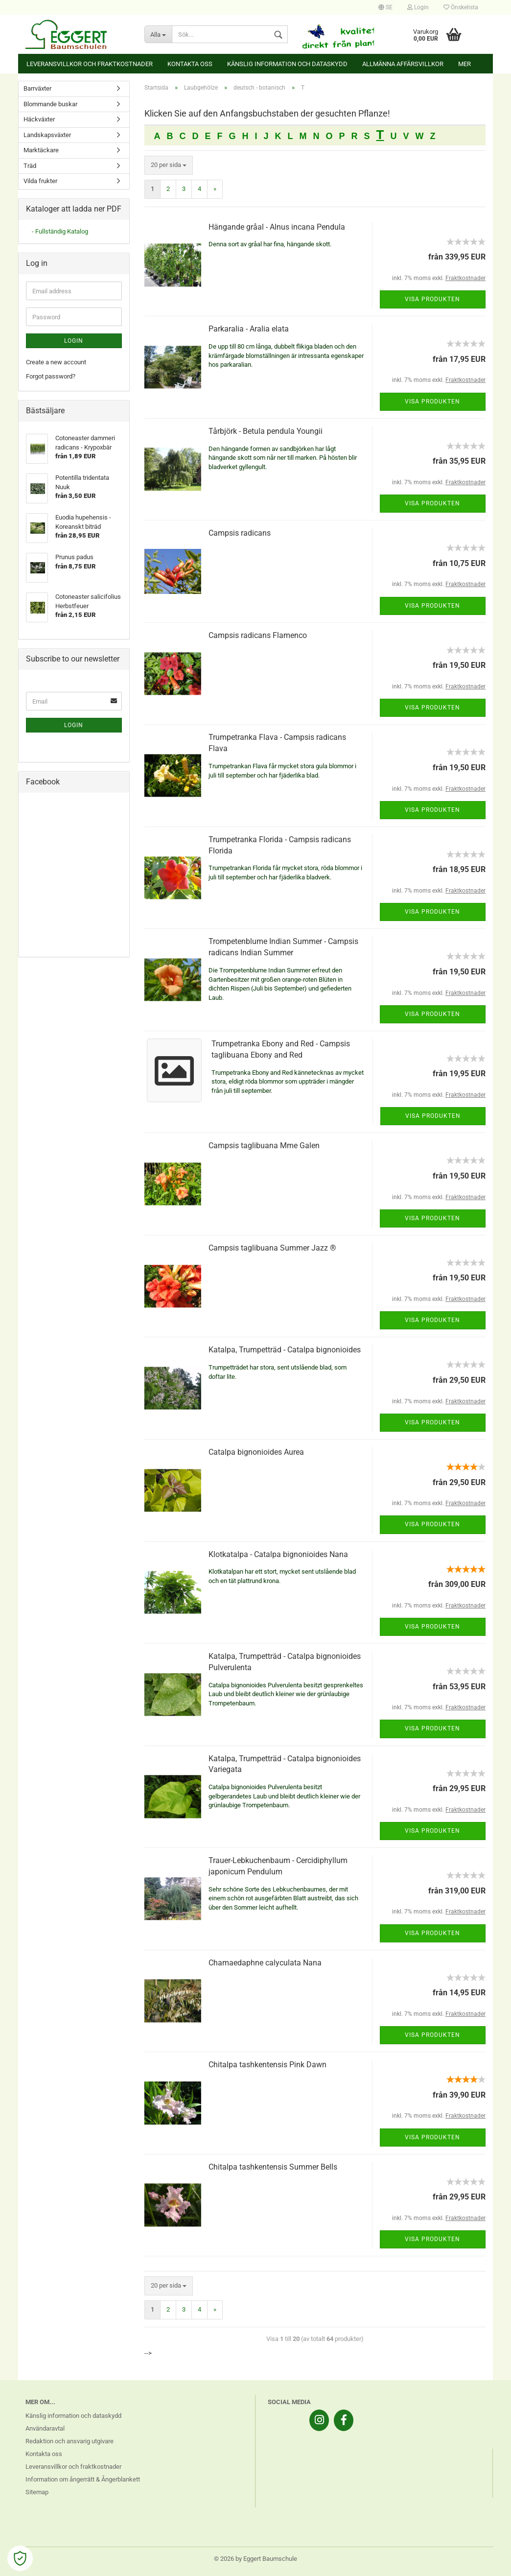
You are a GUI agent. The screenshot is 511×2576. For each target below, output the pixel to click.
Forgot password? (50, 376)
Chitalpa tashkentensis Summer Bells (273, 2167)
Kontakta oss (189, 64)
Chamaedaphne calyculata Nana (265, 1962)
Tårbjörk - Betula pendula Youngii (266, 431)
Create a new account (56, 362)
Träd (29, 165)
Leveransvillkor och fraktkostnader (89, 64)
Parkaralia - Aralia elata (249, 328)
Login (418, 7)
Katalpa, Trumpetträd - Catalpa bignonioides (285, 1349)
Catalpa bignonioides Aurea (256, 1452)
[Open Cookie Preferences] (20, 2558)
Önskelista (460, 7)
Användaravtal (45, 2428)
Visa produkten (432, 299)
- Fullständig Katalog (60, 231)
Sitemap (36, 2492)
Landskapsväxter (47, 135)
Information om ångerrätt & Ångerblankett (82, 2479)
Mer (464, 64)
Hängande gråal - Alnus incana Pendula (277, 227)
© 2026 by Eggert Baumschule (255, 2558)
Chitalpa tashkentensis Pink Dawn (267, 2064)
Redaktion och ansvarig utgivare (69, 2441)
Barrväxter (37, 88)
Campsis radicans (240, 533)
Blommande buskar (50, 104)
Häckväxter (39, 119)
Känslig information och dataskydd (287, 64)
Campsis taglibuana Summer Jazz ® (272, 1248)
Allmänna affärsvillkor (402, 64)
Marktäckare (41, 150)
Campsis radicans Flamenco (258, 635)
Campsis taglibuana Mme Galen (264, 1145)
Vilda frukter (40, 181)
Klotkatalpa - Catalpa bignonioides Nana (278, 1554)
